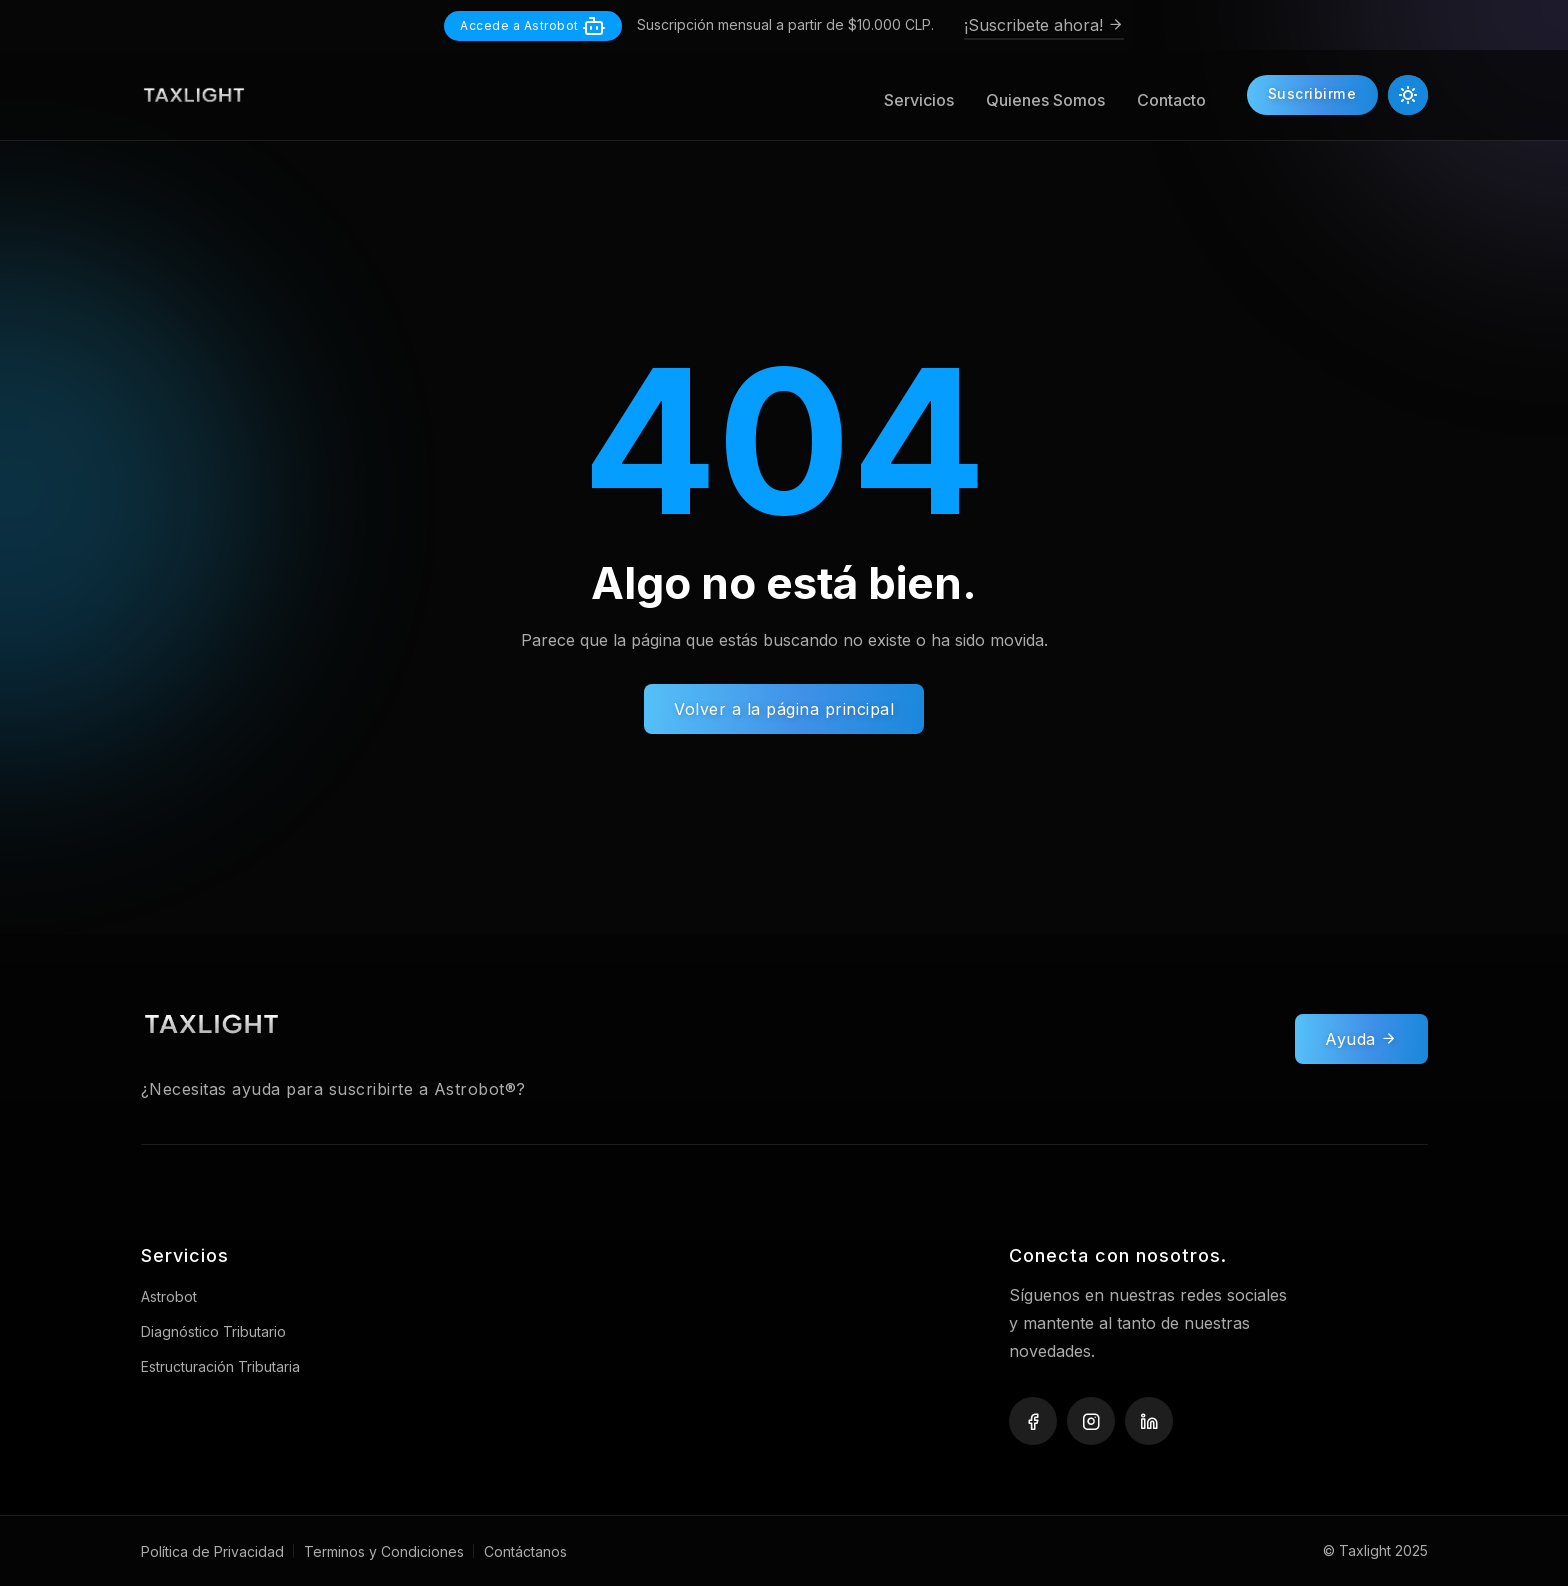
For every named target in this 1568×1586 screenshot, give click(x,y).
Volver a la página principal (784, 709)
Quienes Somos (1044, 100)
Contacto (1170, 100)
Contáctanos (525, 1551)
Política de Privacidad (212, 1551)
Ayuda (1361, 1047)
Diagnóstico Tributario (213, 1331)
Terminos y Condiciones (384, 1551)
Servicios (918, 100)
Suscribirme (1312, 94)
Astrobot (169, 1296)
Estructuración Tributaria (220, 1366)
